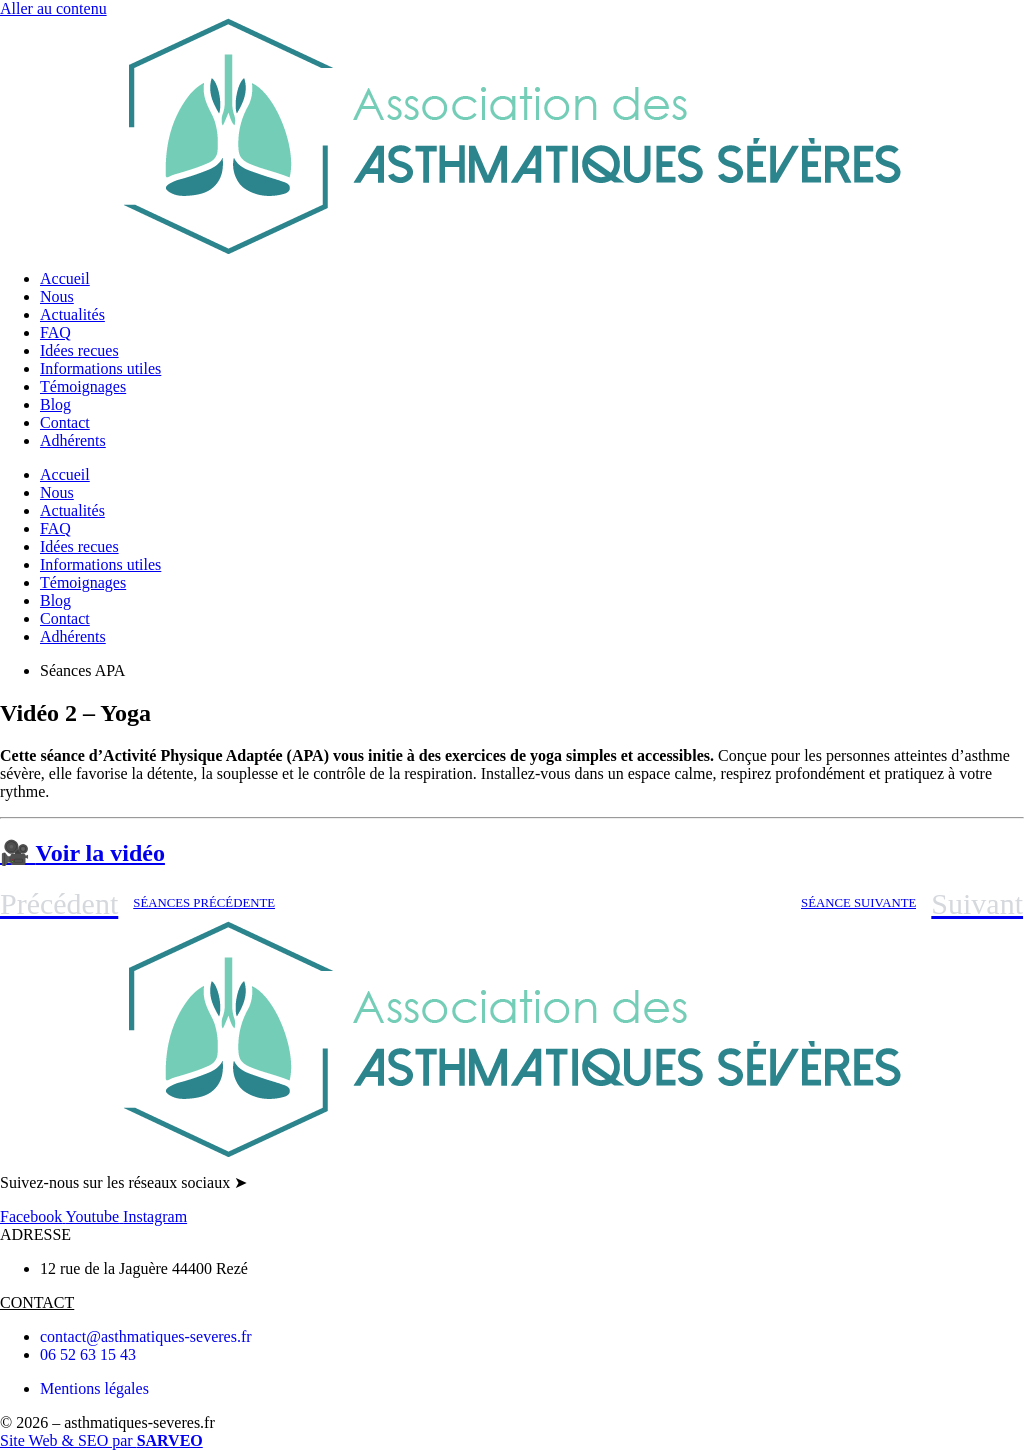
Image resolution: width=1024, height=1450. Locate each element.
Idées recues (79, 350)
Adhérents (73, 440)
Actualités (72, 314)
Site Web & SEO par (101, 1440)
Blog (55, 404)
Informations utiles (100, 368)
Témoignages (83, 386)
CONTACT (37, 1302)
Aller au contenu (53, 8)
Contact (65, 422)
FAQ (55, 332)
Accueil (65, 278)
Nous (57, 296)
